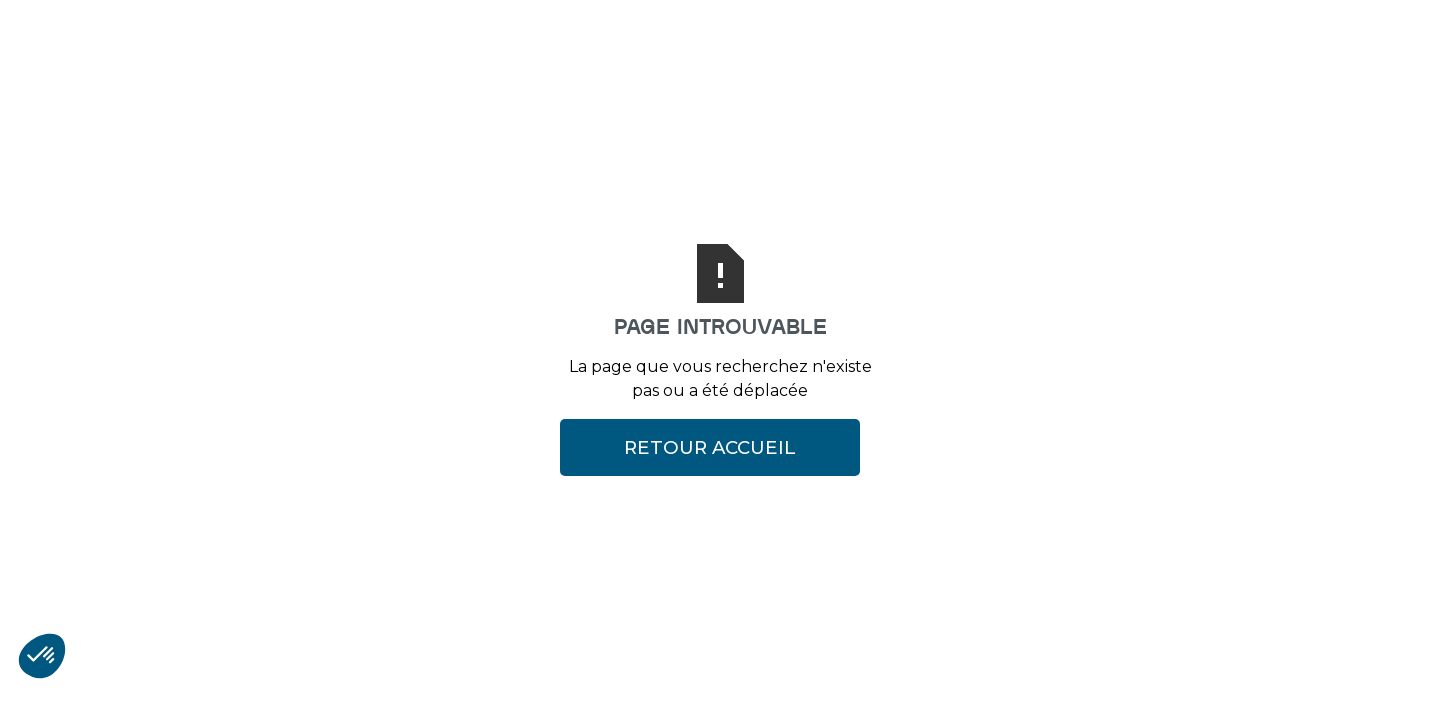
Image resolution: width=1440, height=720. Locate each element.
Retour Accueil (710, 447)
